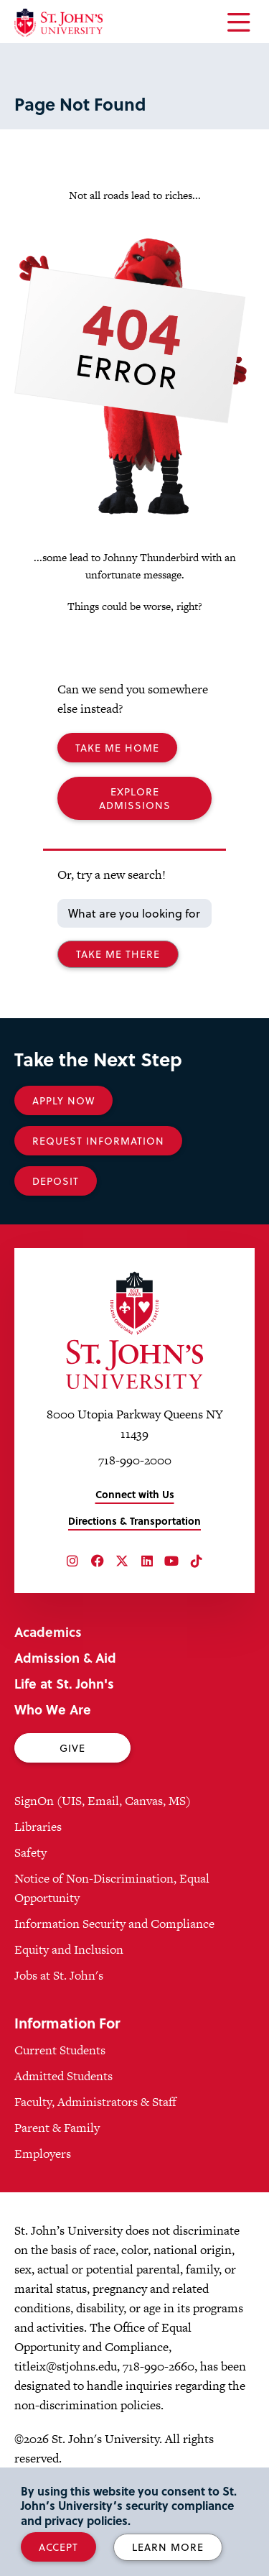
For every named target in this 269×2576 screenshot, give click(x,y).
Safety (30, 1852)
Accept (58, 2546)
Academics (48, 1631)
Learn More (168, 2546)
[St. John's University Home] (58, 23)
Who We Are (52, 1709)
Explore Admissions (135, 798)
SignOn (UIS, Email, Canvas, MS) (102, 1800)
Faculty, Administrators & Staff (95, 2101)
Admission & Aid (65, 1657)
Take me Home (117, 747)
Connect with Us (134, 1494)
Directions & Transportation (134, 1520)
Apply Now (63, 1100)
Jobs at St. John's (58, 1975)
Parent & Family (57, 2127)
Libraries (38, 1826)
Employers (42, 2153)
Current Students (59, 2050)
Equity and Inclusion (68, 1949)
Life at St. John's (64, 1683)
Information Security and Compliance (114, 1923)
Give (72, 1747)
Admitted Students (63, 2076)
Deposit (55, 1180)
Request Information (98, 1140)
